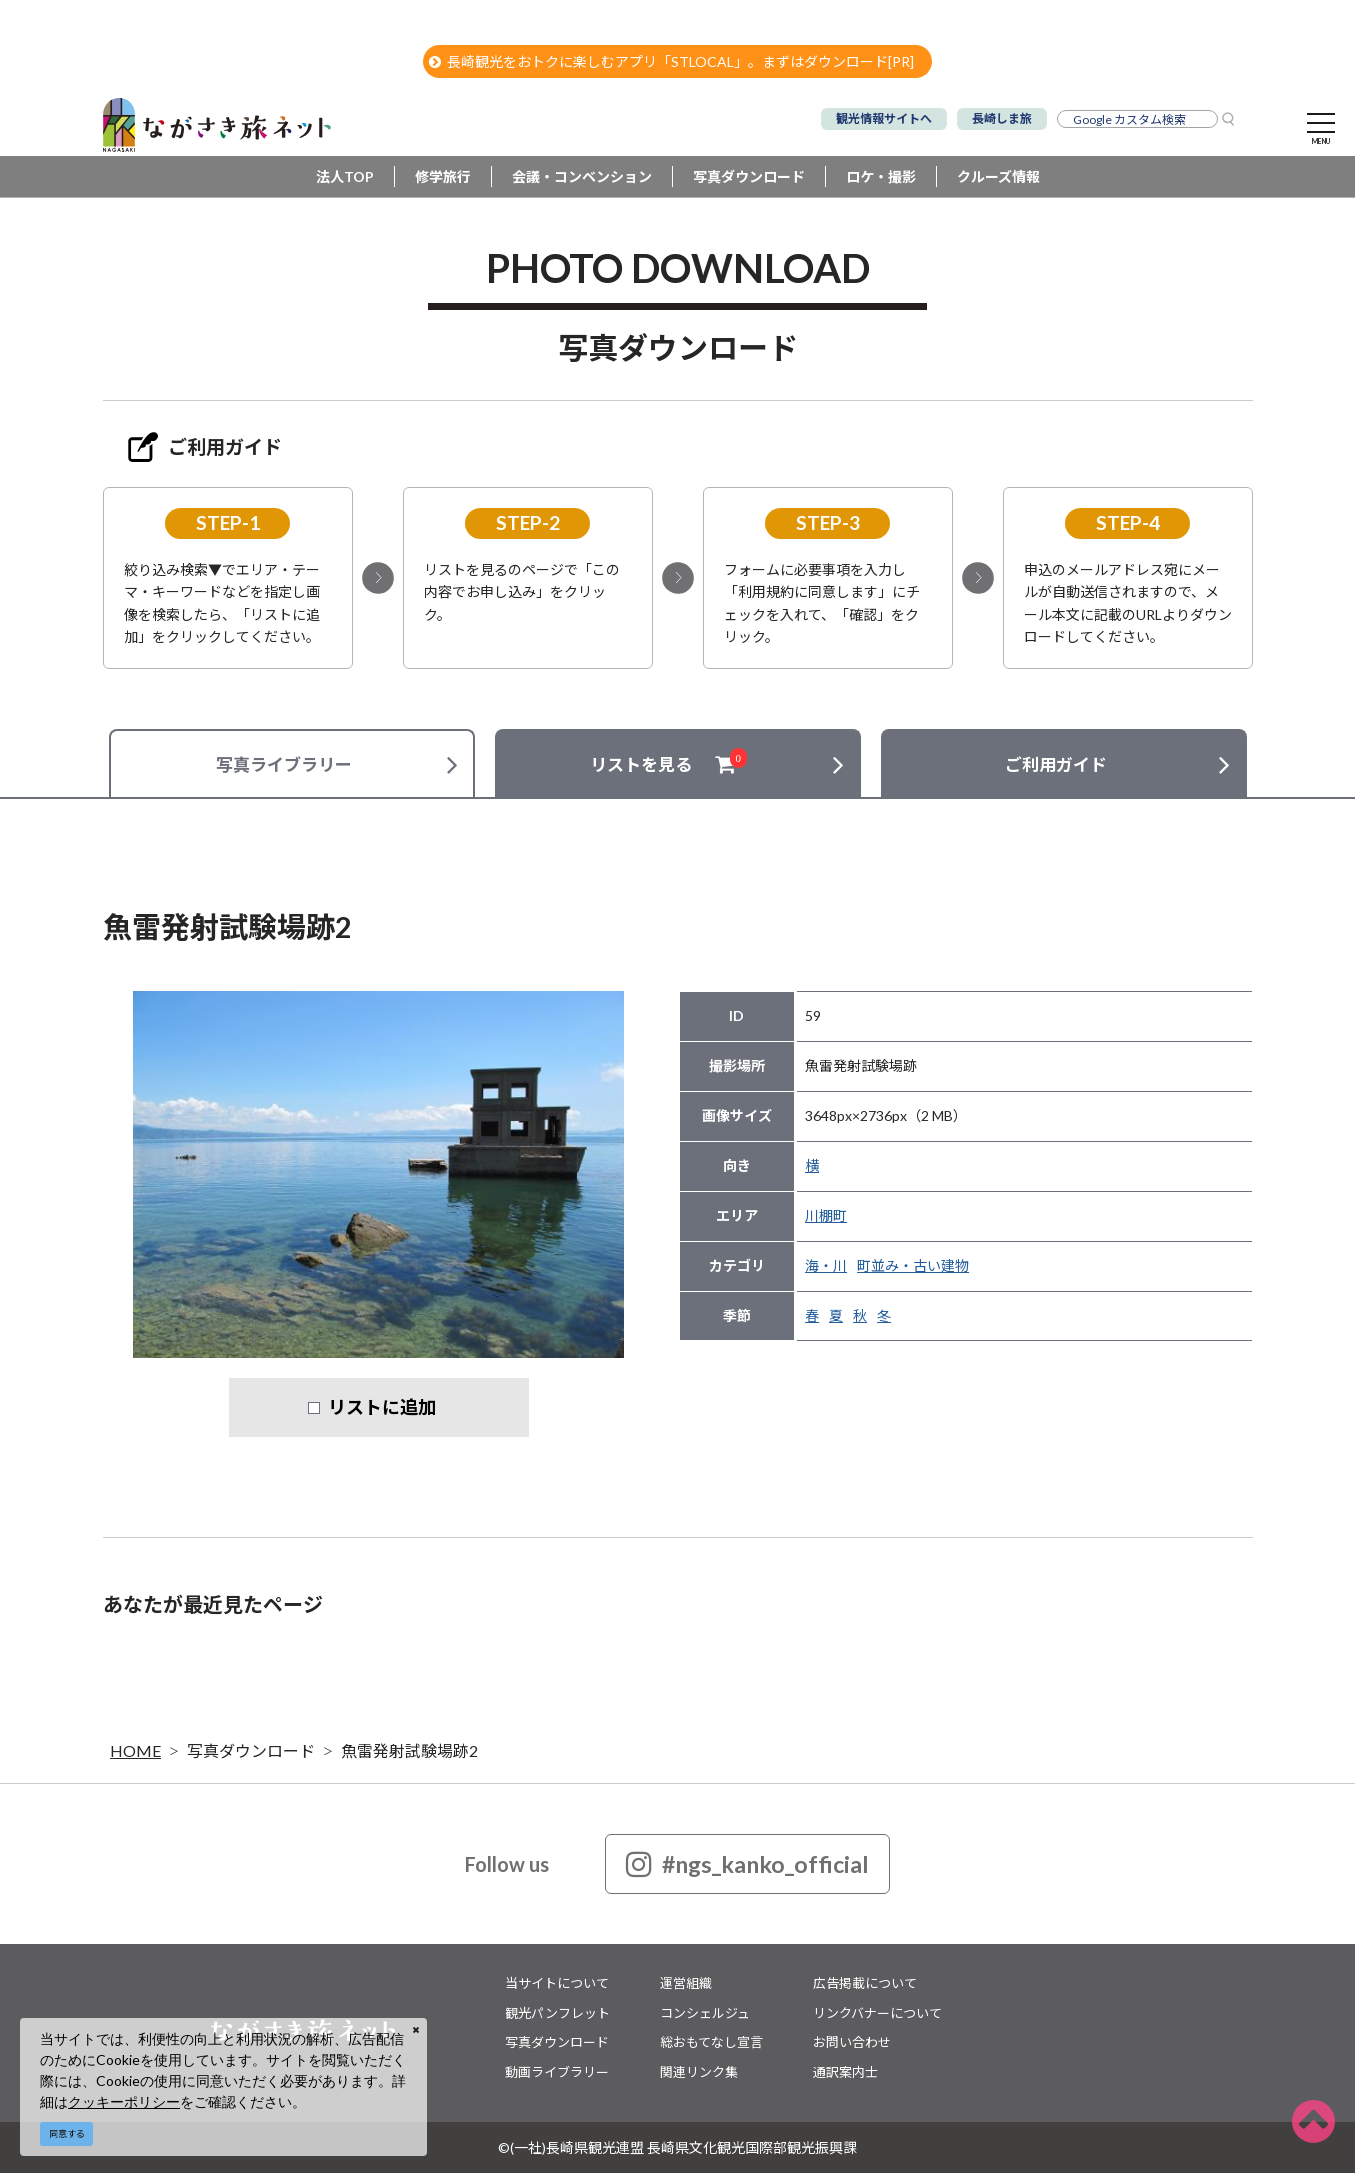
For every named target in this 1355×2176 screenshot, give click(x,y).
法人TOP (345, 179)
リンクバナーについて (877, 2015)
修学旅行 (443, 179)
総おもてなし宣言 (711, 2045)
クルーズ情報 (998, 179)
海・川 (826, 1268)
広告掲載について (865, 1986)
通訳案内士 (845, 2074)
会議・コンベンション (582, 179)
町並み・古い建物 (913, 1268)
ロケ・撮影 (881, 179)
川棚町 (826, 1218)
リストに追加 (382, 1410)
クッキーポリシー (124, 2101)
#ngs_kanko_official (747, 1867)
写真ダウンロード (749, 179)
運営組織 (686, 1986)
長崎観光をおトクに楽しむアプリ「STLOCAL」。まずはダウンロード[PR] (671, 61)
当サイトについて (557, 1986)
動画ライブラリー (557, 2074)
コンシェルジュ (705, 2015)
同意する (67, 2133)
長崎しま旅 (1002, 118)
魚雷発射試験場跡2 (409, 1753)
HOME (135, 1753)
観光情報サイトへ (884, 118)
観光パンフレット (557, 2015)
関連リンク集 (699, 2074)
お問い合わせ (852, 2045)
